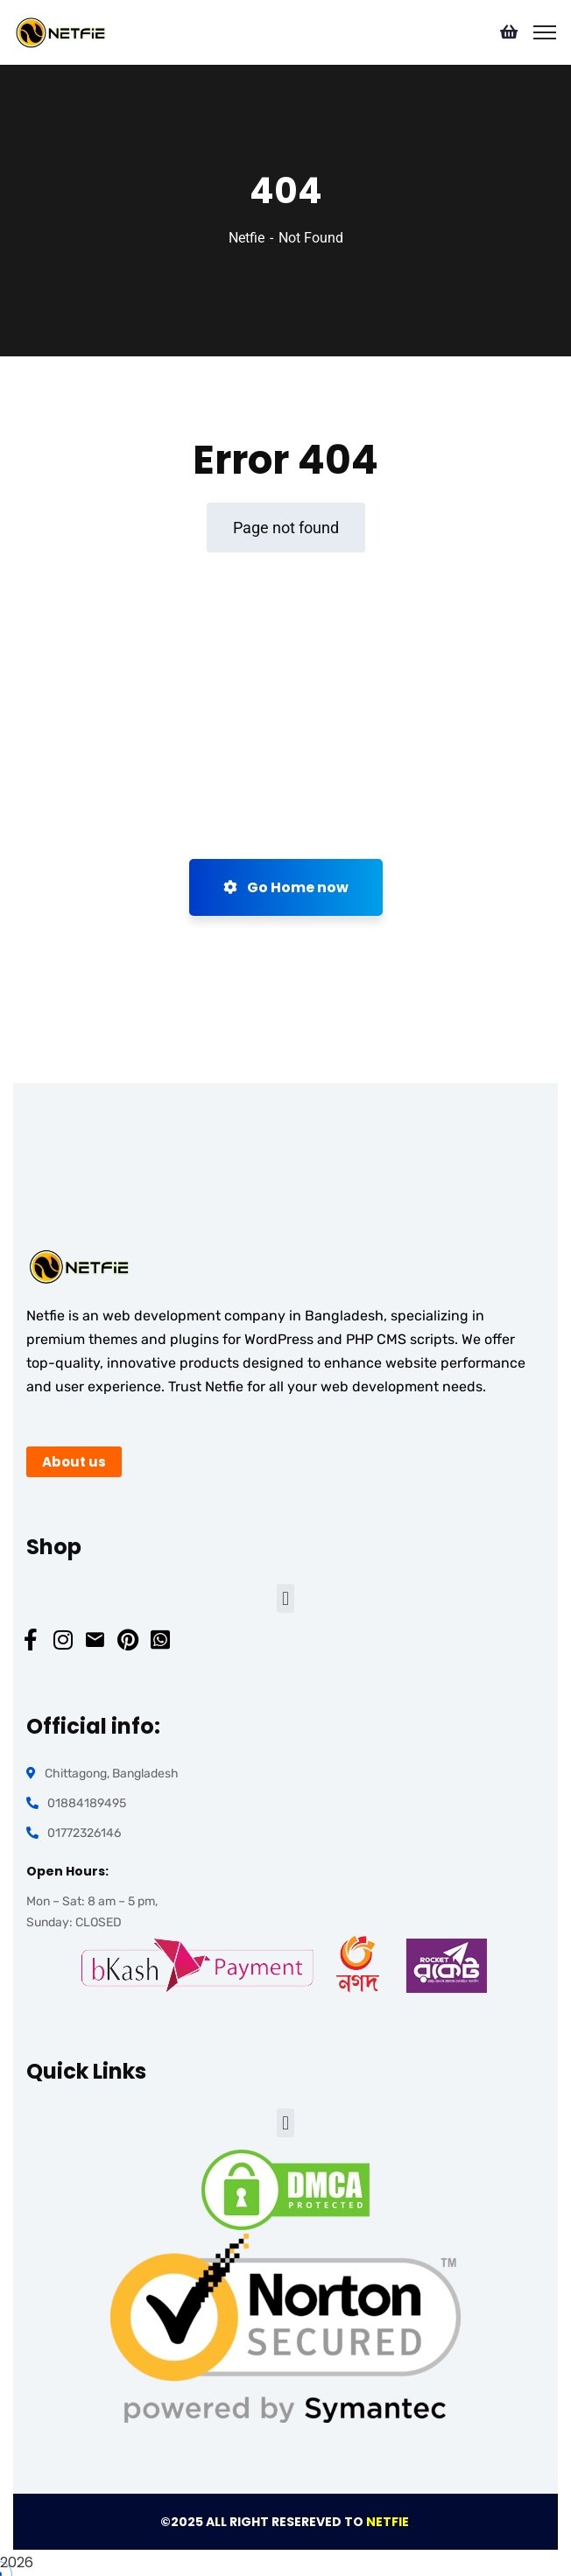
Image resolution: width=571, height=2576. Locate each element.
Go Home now (286, 887)
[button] (285, 1598)
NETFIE (389, 2521)
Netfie (246, 237)
